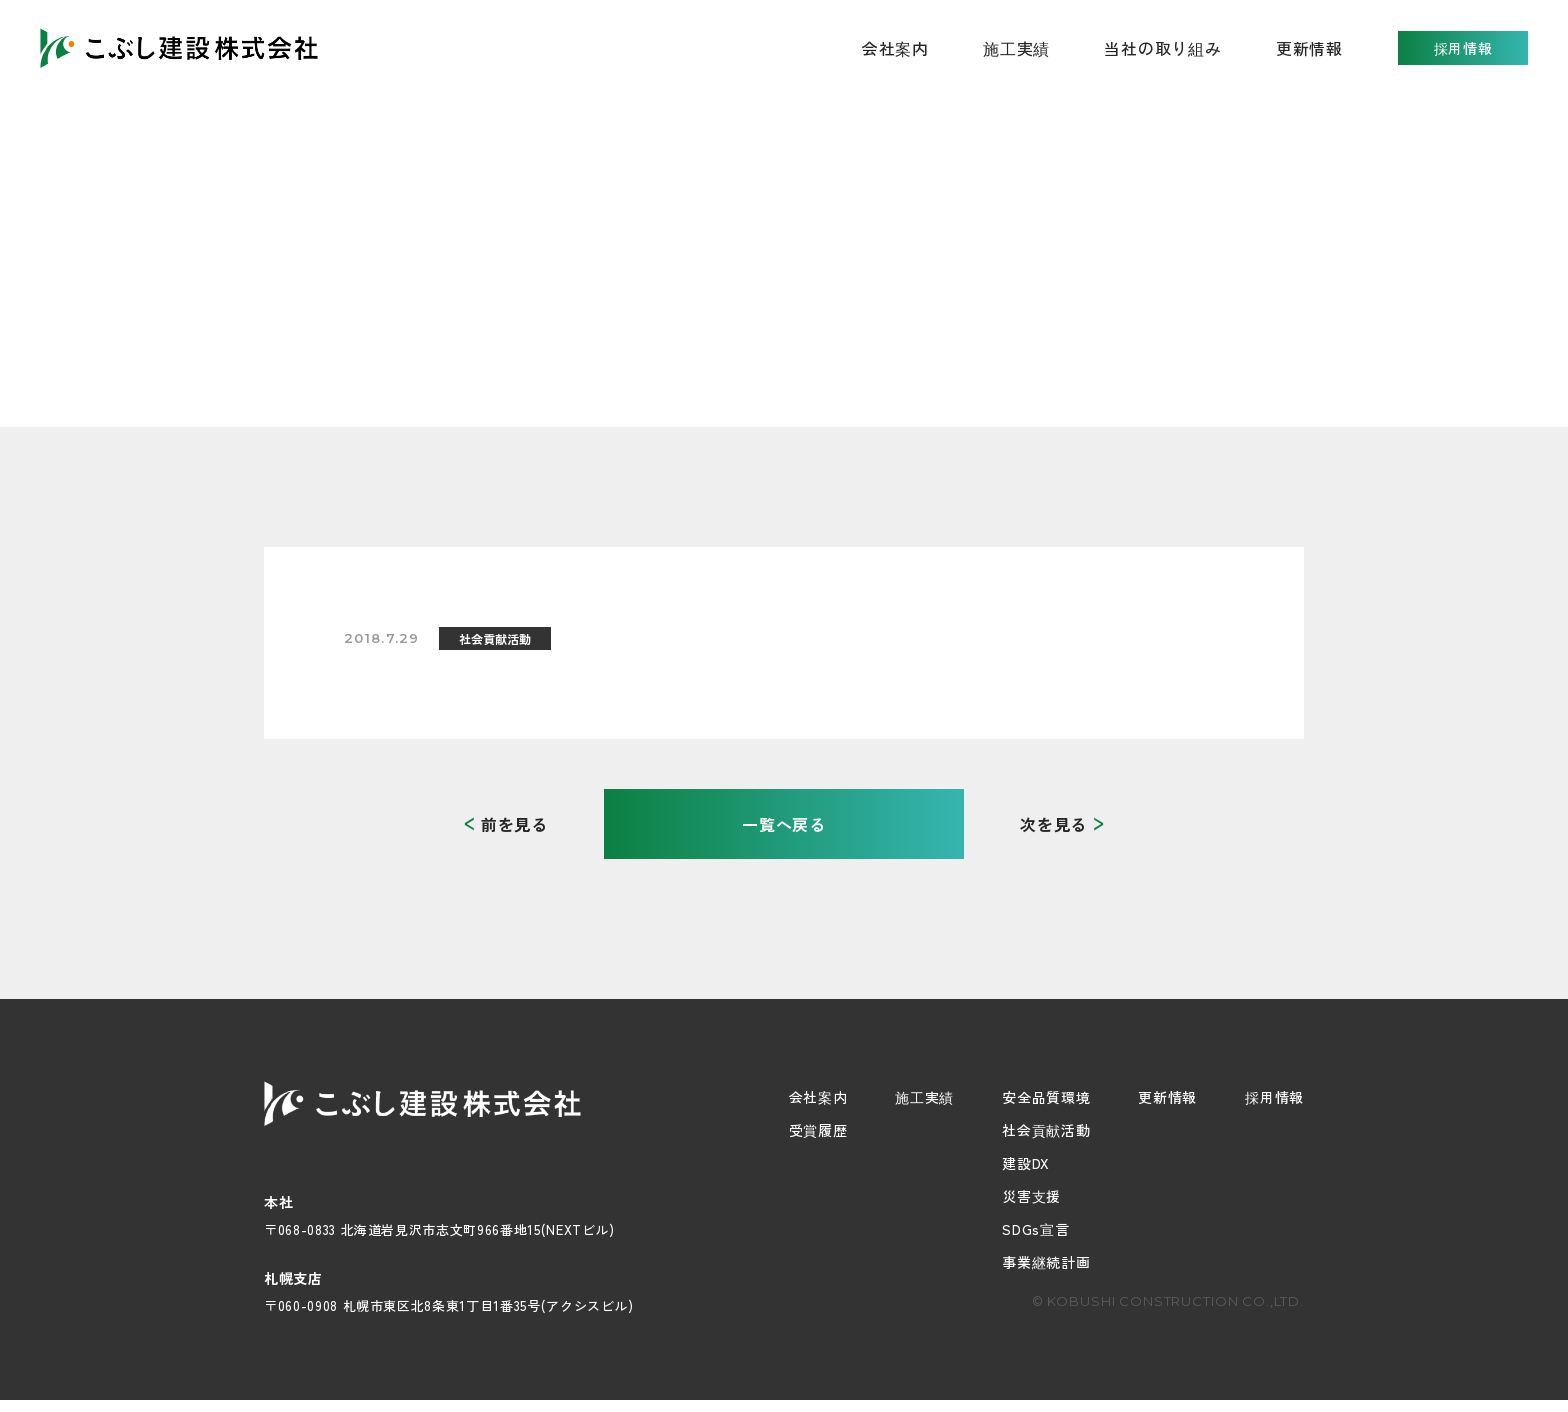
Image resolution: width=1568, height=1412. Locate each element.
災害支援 (1031, 1196)
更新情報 (1309, 48)
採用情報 (1463, 48)
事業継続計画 (1046, 1262)
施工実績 (1016, 48)
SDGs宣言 (1035, 1229)
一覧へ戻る (784, 824)
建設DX (1026, 1163)
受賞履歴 (818, 1130)
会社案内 (818, 1097)
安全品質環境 (1046, 1097)
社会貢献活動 (1046, 1130)
